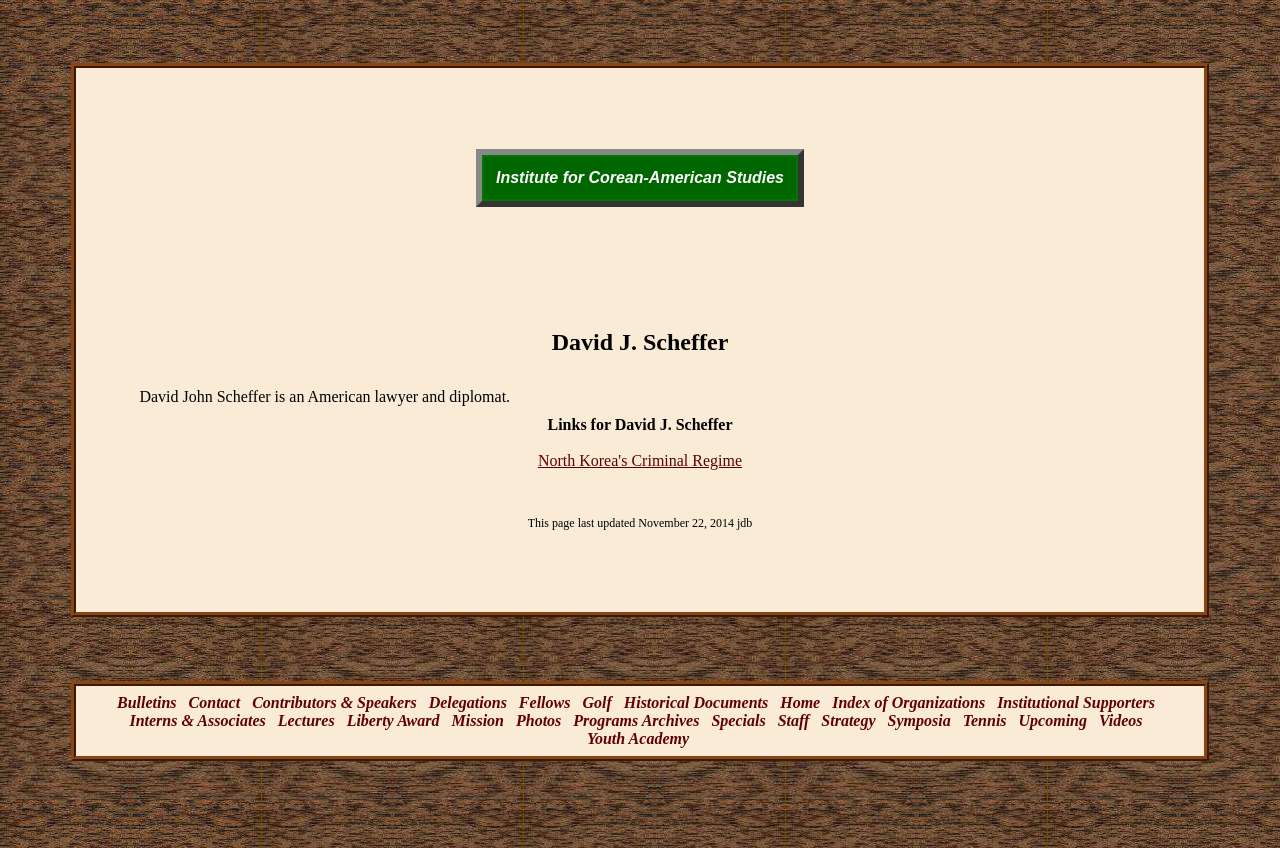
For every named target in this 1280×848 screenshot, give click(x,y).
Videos (1121, 720)
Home (800, 702)
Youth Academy (638, 738)
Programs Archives (636, 720)
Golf (596, 702)
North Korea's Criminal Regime (640, 460)
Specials (738, 720)
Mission (478, 720)
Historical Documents (696, 702)
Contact (215, 702)
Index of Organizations (908, 702)
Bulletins (147, 702)
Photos (538, 720)
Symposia (919, 720)
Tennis (985, 720)
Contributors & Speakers (334, 702)
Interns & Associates (197, 720)
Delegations (468, 702)
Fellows (545, 702)
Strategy (848, 720)
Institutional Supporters (1076, 702)
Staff (794, 720)
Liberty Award (393, 720)
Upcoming (1053, 720)
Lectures (306, 720)
